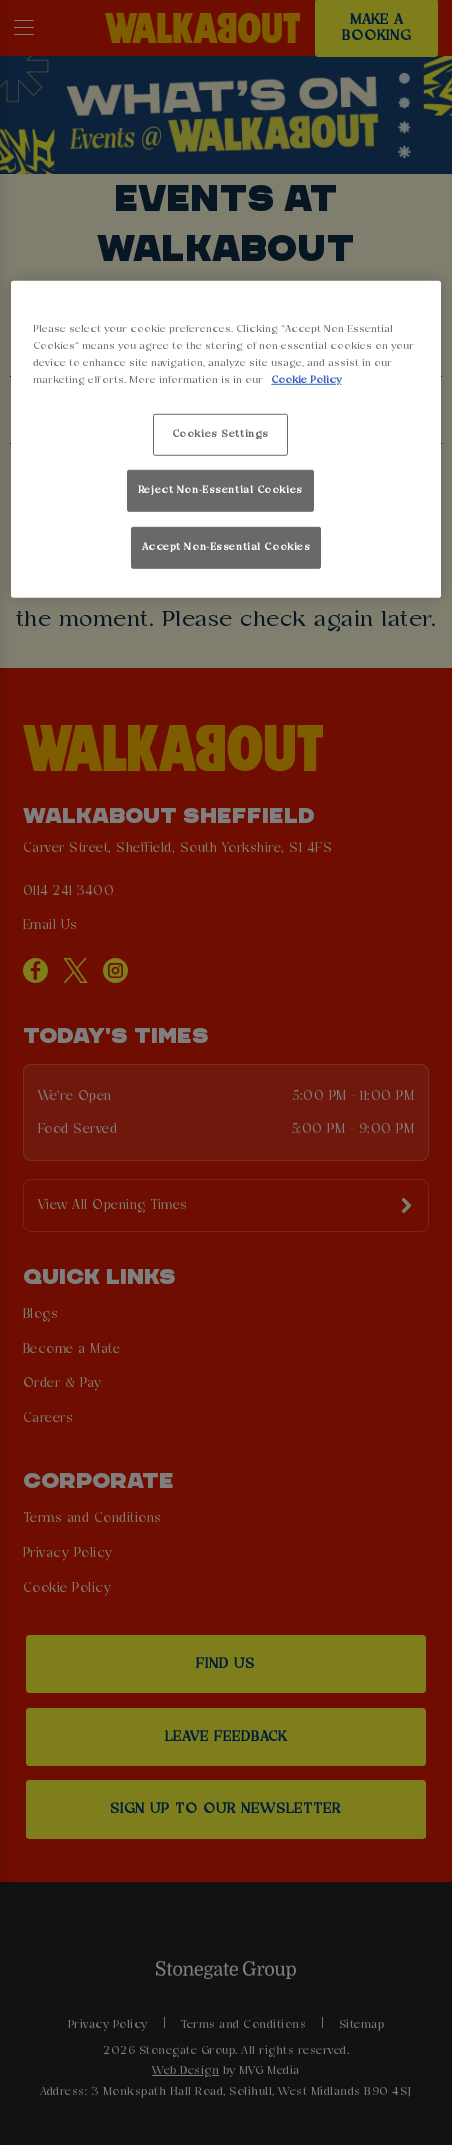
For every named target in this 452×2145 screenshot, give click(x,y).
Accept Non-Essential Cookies (226, 546)
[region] (225, 439)
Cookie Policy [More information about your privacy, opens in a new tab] (306, 380)
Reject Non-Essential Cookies (220, 490)
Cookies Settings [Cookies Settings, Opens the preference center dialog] (220, 434)
